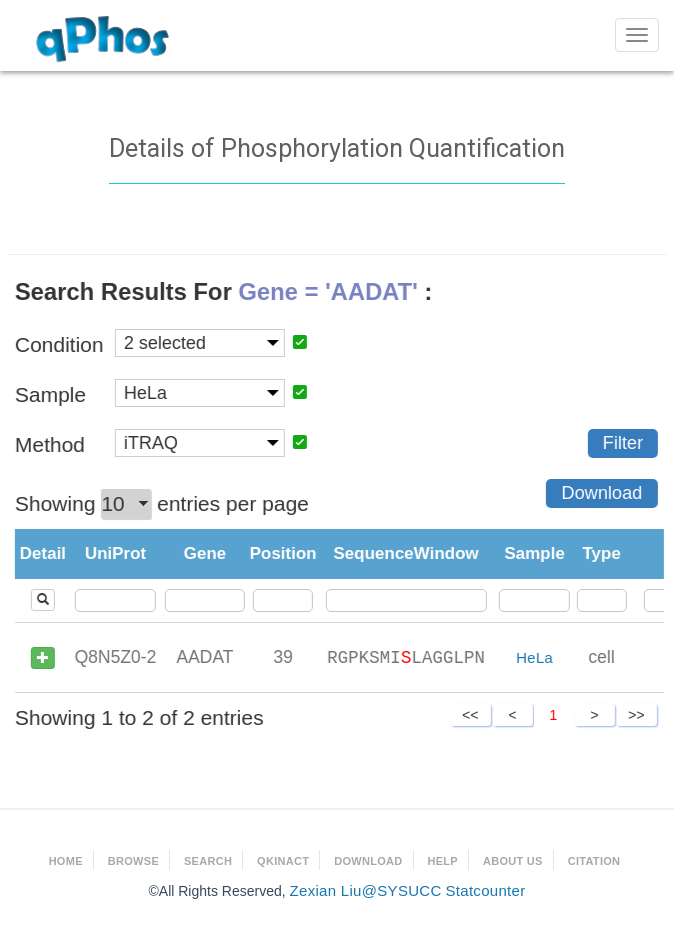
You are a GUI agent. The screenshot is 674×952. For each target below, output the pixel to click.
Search (208, 861)
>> (636, 715)
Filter (622, 443)
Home (66, 861)
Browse (133, 861)
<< (470, 715)
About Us (513, 861)
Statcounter (485, 890)
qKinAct (283, 861)
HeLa (534, 657)
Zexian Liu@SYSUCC (366, 890)
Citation (594, 861)
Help (442, 861)
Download (601, 493)
